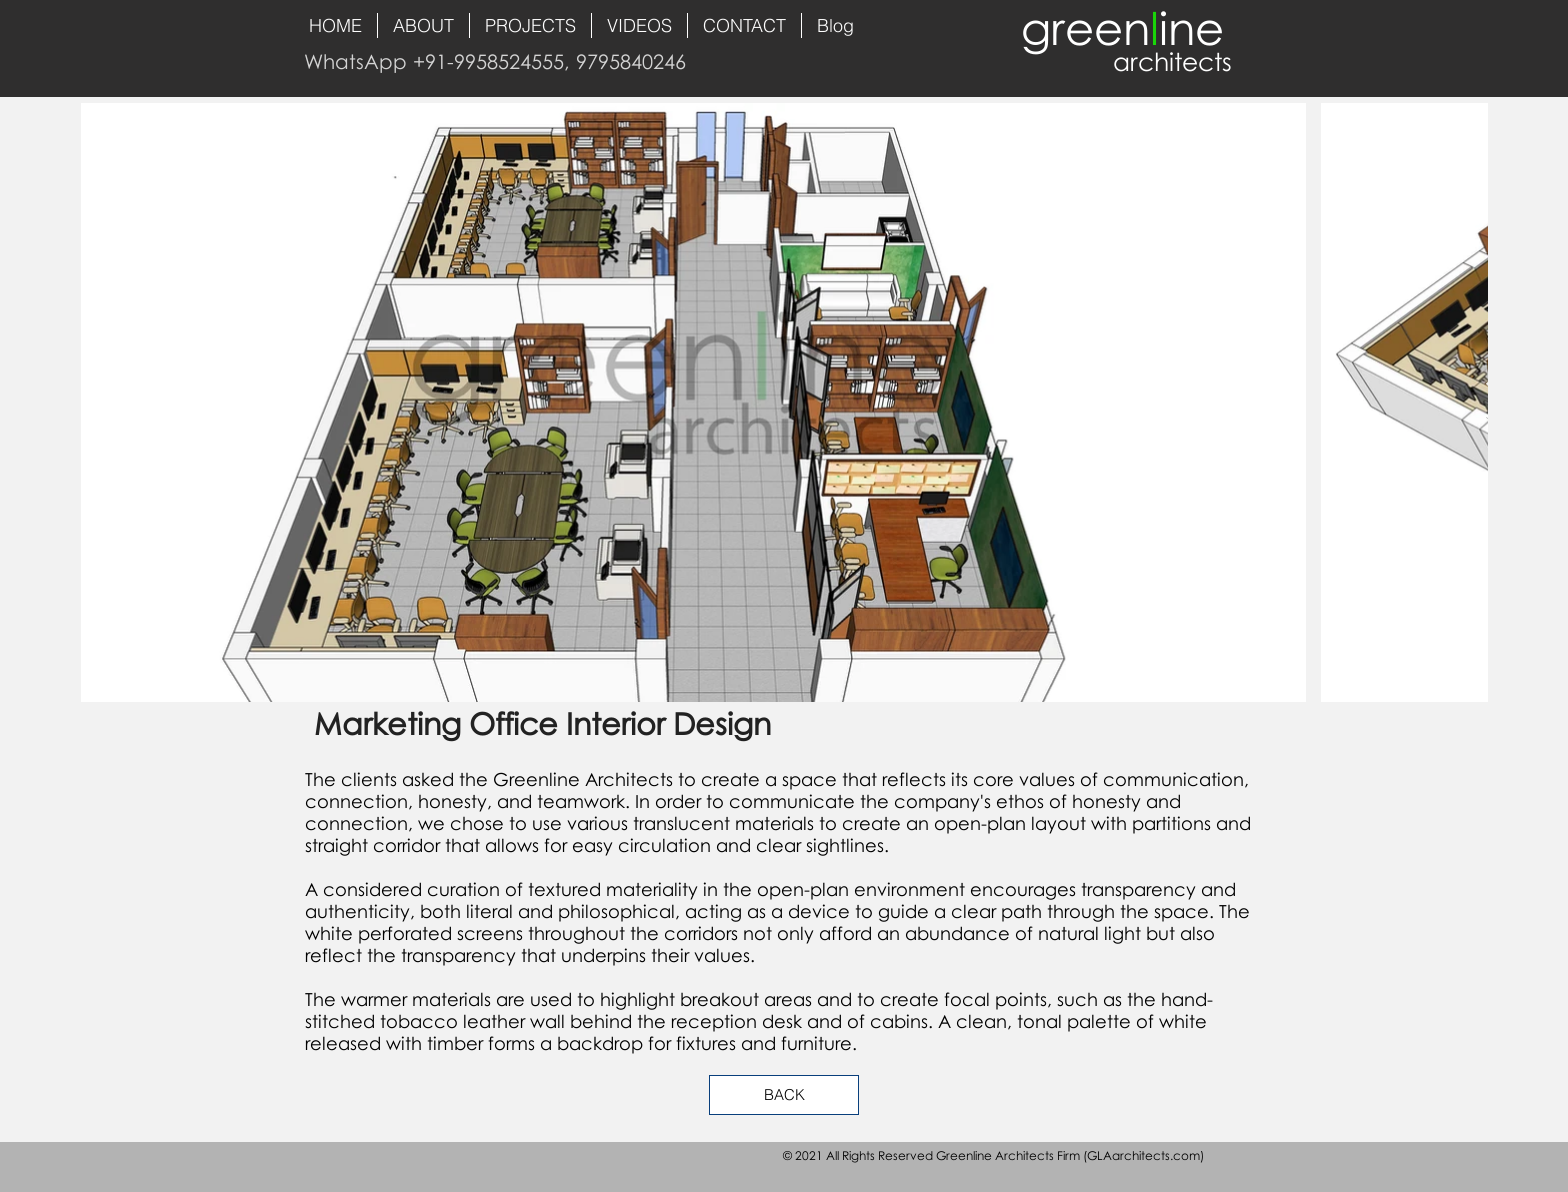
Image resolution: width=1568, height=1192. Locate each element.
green (1085, 27)
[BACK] (784, 1095)
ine (1191, 27)
